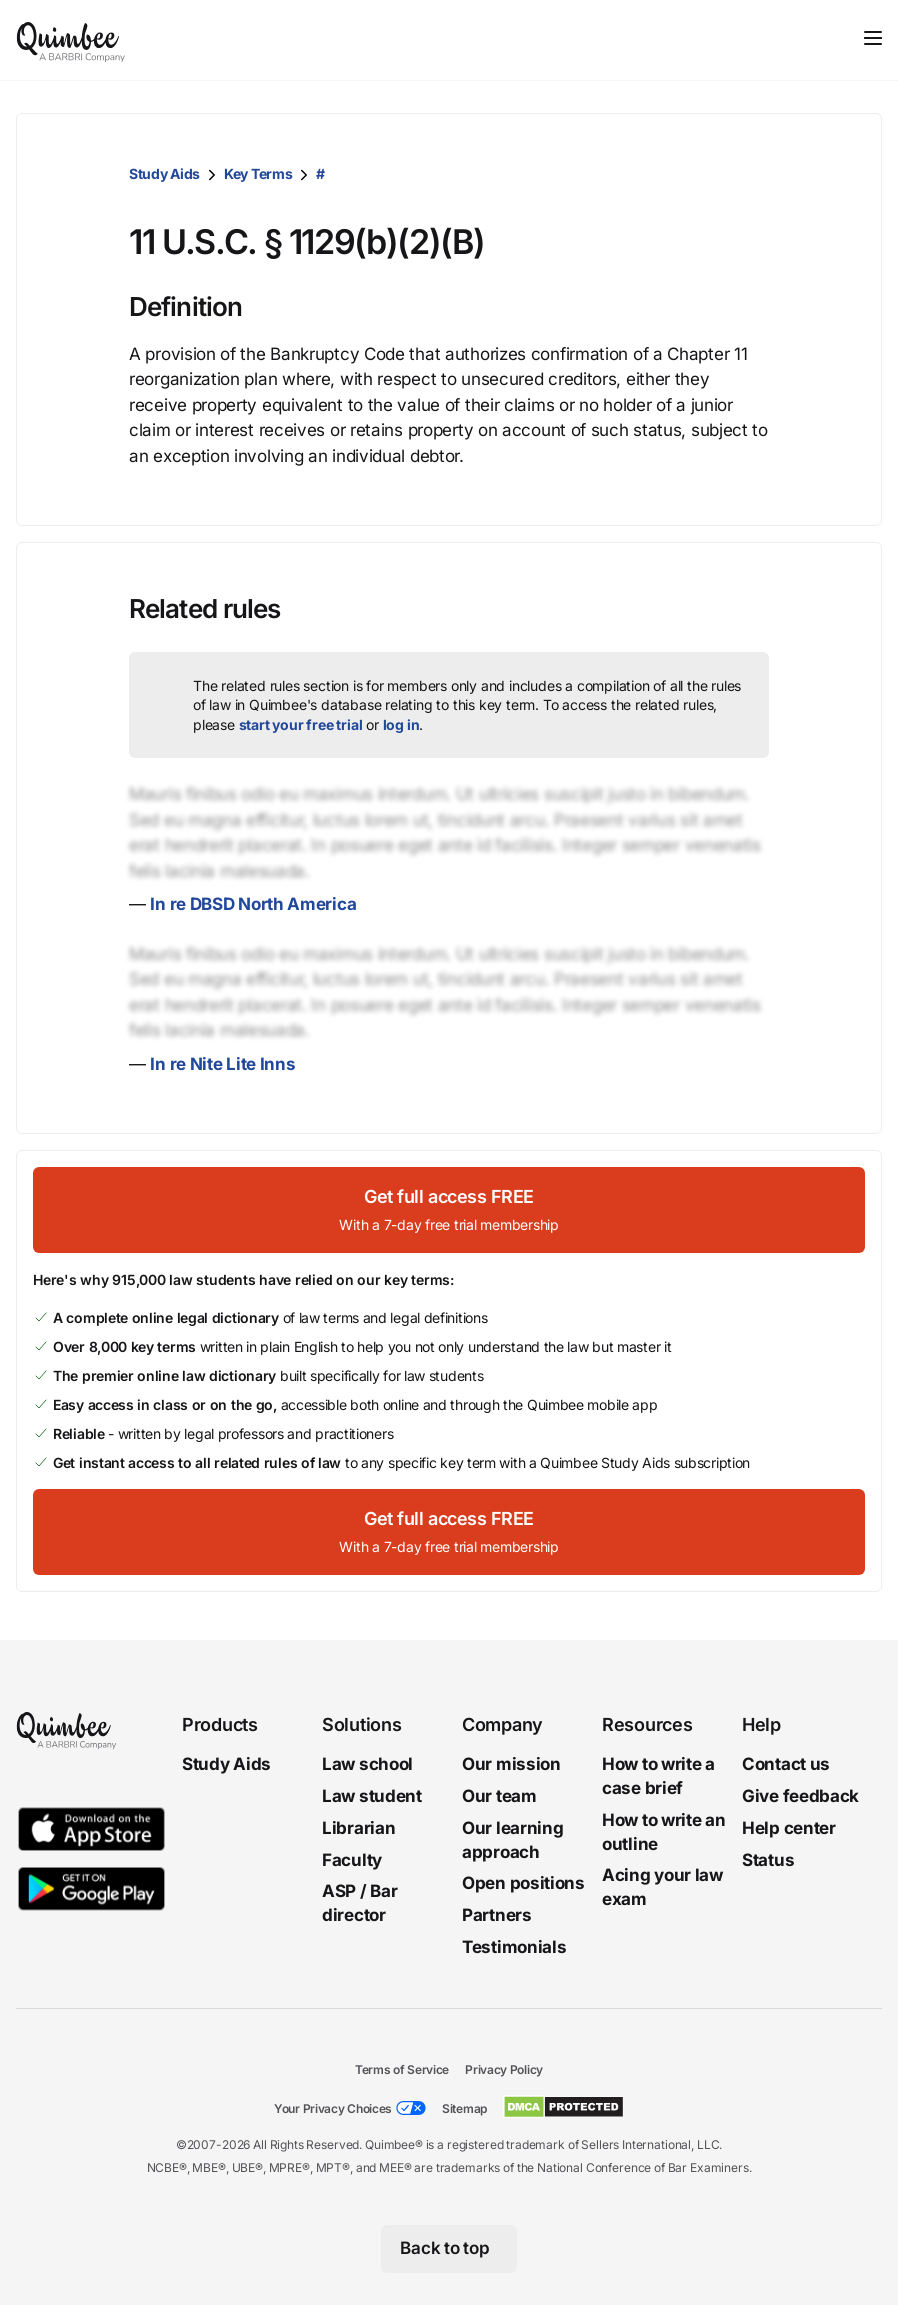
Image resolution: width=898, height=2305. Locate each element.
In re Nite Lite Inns (222, 1064)
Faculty (352, 1859)
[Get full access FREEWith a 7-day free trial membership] (449, 1209)
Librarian (358, 1828)
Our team (499, 1796)
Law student (372, 1796)
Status (768, 1859)
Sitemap (464, 2108)
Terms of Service (402, 2069)
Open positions (523, 1883)
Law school (367, 1764)
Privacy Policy (504, 2069)
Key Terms (258, 173)
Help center (789, 1828)
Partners (497, 1915)
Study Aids (164, 173)
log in (401, 724)
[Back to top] (449, 2249)
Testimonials (514, 1947)
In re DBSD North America (253, 904)
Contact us (786, 1764)
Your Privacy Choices (333, 2108)
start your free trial (301, 724)
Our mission (511, 1764)
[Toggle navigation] (873, 38)
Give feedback (800, 1796)
